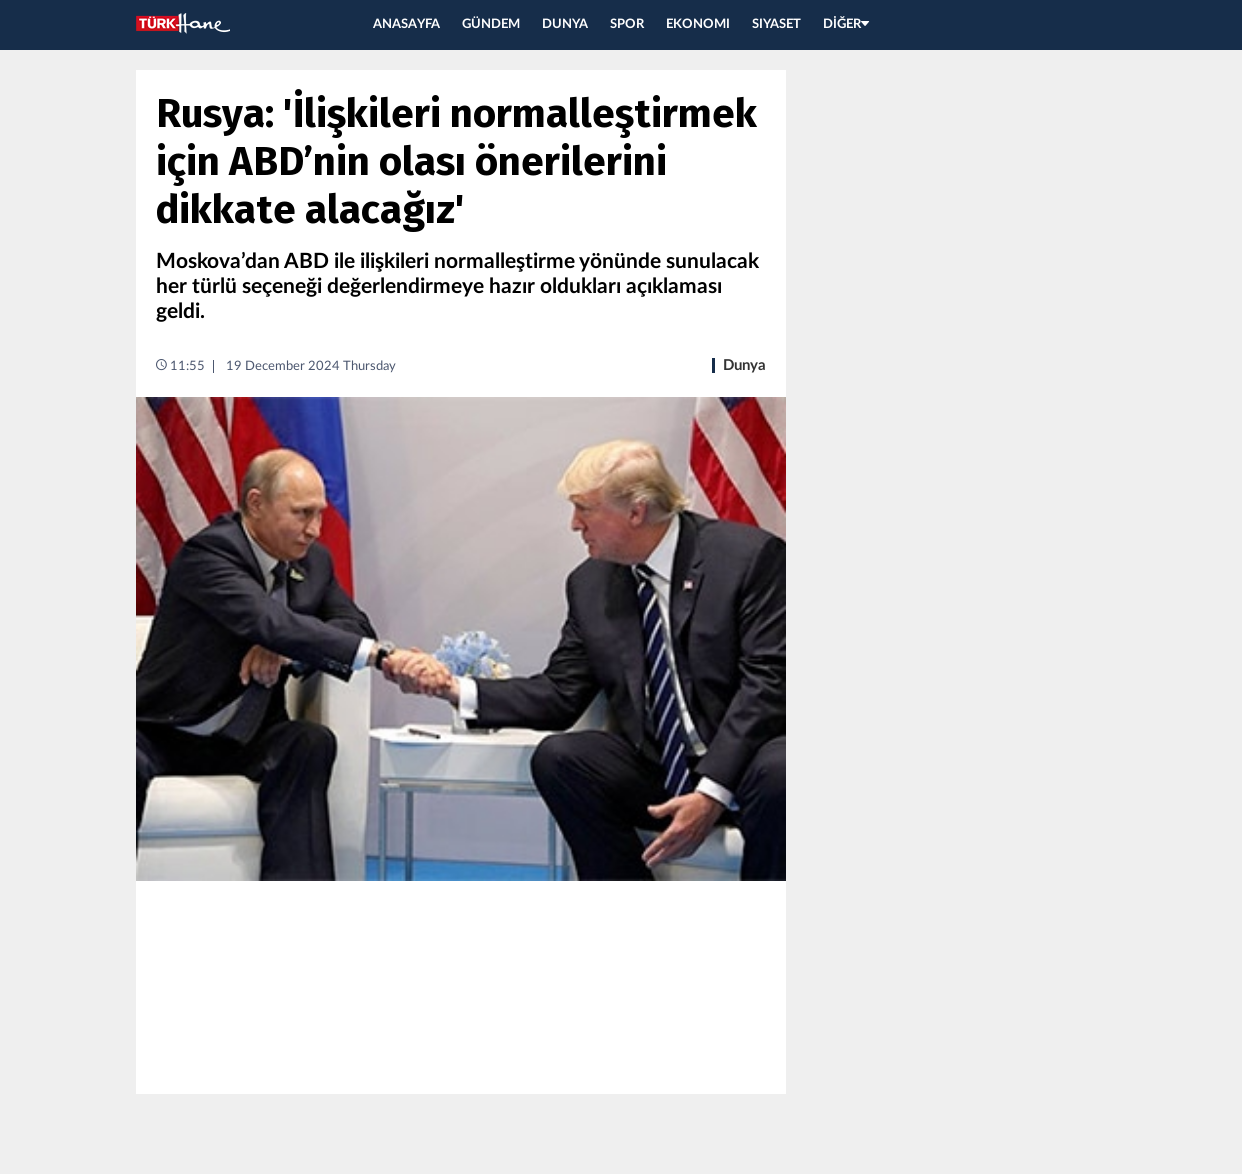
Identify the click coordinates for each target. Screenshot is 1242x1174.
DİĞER (846, 24)
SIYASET (776, 24)
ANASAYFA (406, 24)
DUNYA (565, 24)
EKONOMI (698, 24)
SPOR (627, 24)
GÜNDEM (491, 24)
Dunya (744, 365)
